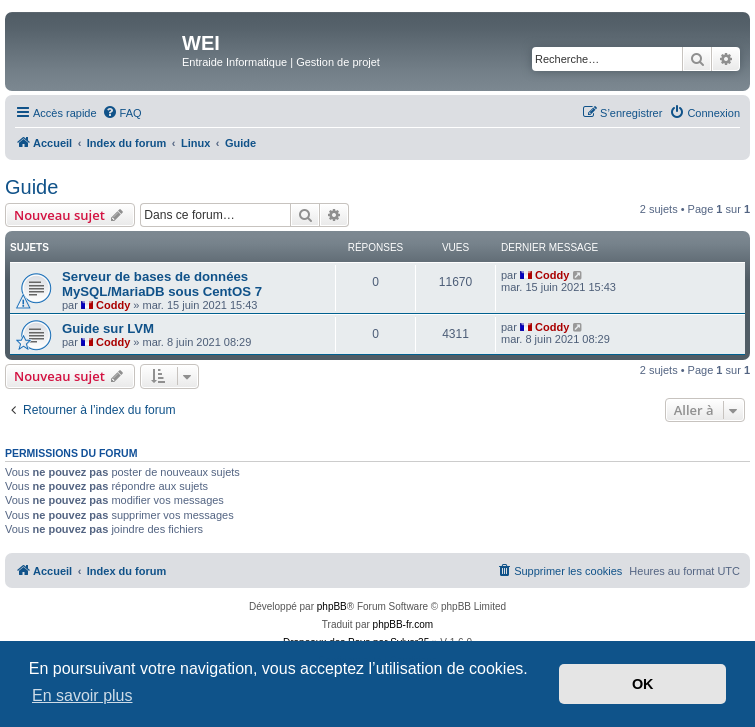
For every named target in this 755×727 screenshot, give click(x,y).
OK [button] (643, 684)
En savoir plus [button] (82, 695)
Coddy (113, 305)
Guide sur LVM (108, 328)
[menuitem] (122, 113)
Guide (31, 187)
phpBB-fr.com (403, 624)
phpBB (332, 606)
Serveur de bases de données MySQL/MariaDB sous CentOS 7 (162, 284)
